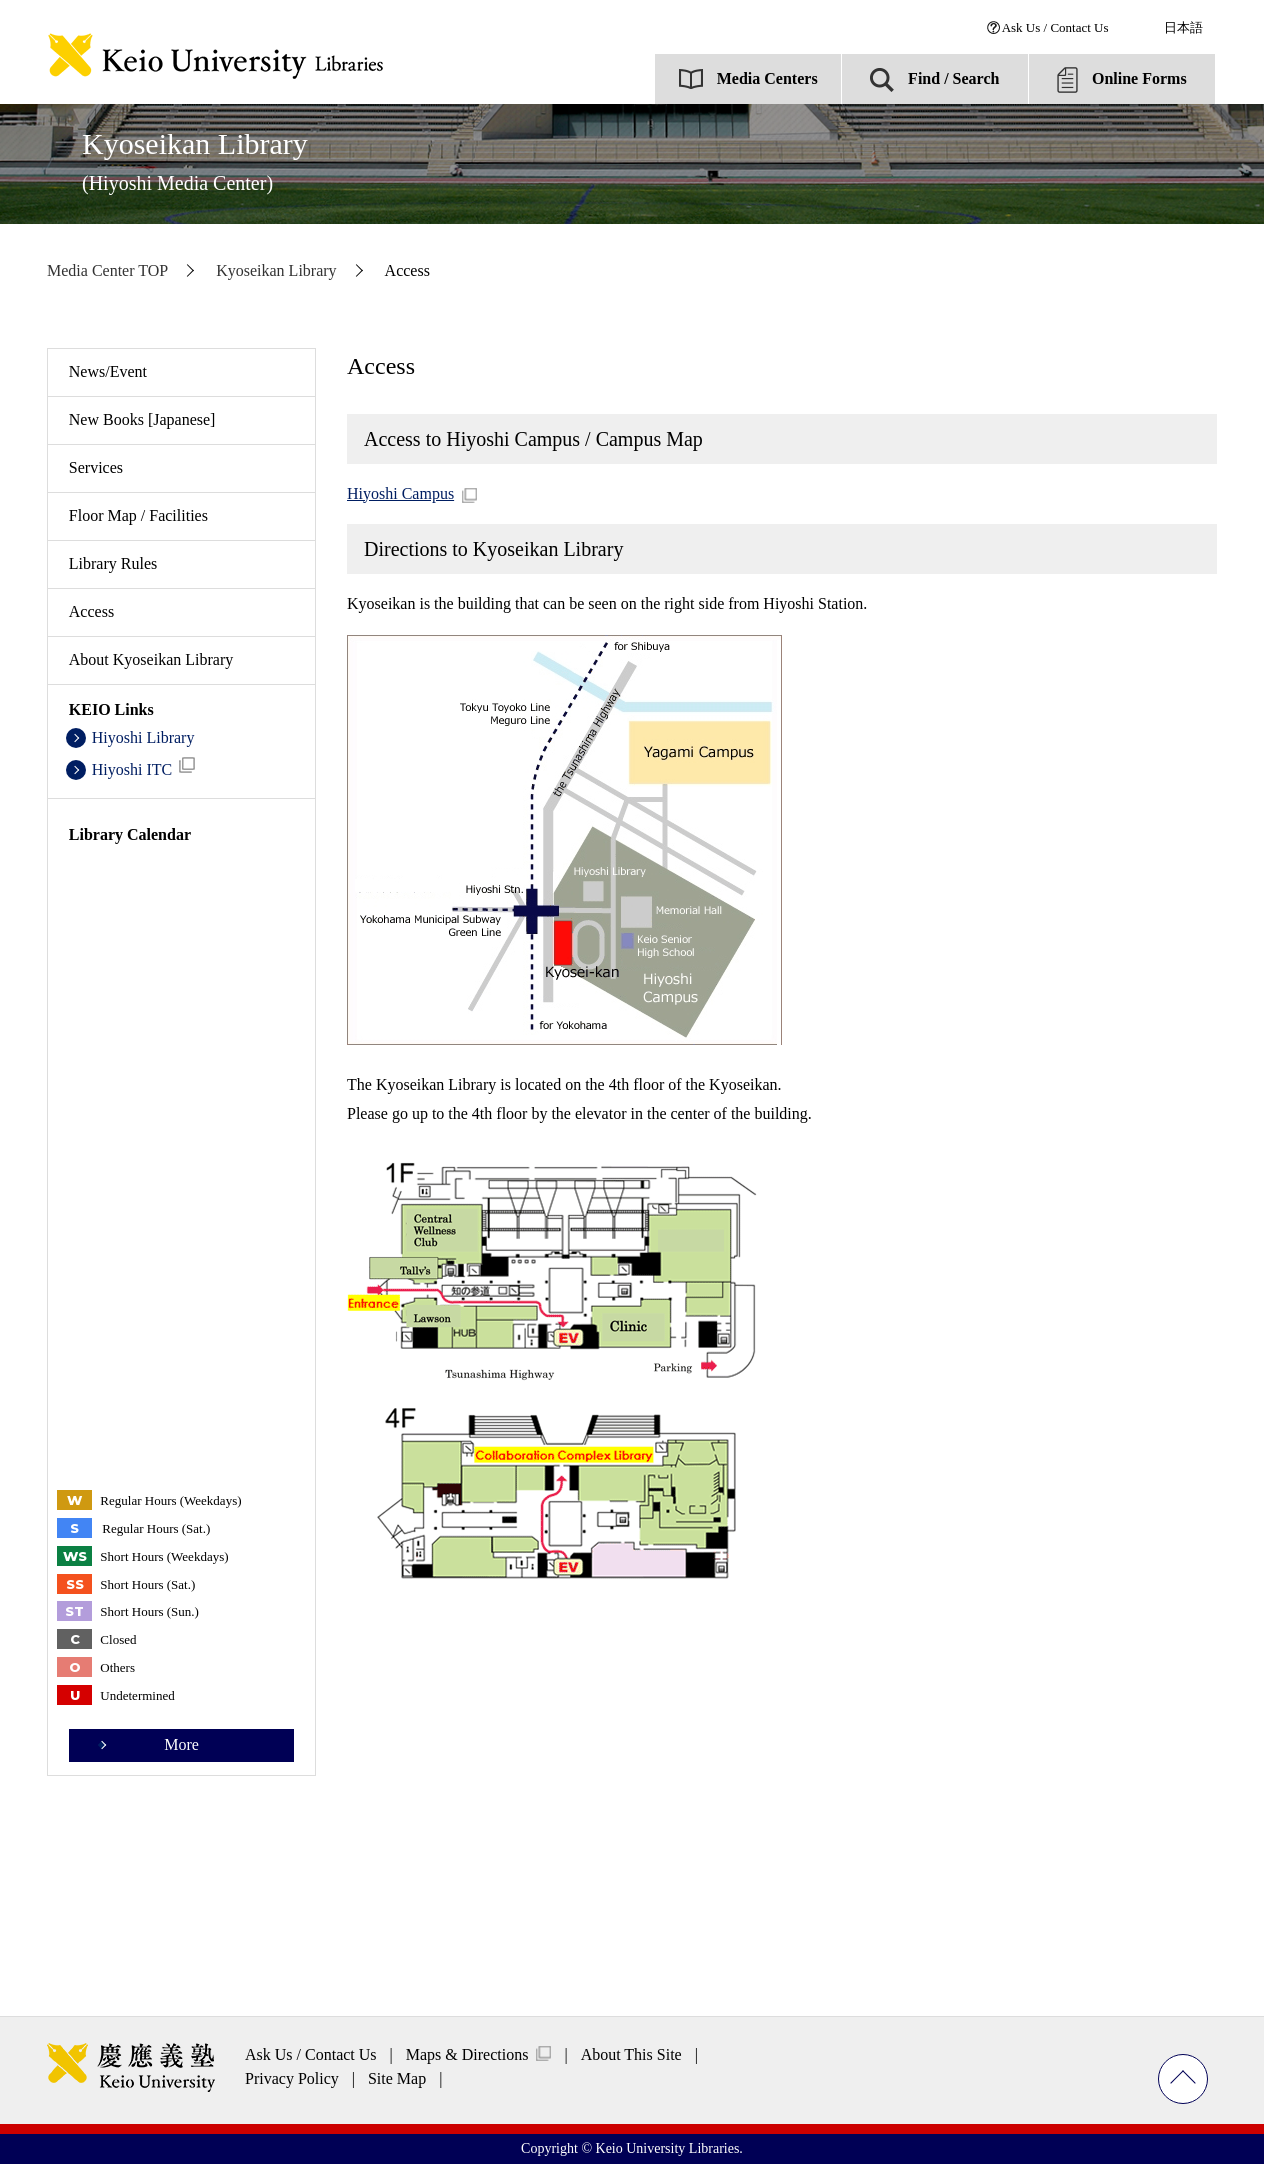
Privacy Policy (292, 2078)
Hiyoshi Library (143, 737)
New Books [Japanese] (142, 419)
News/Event (108, 371)
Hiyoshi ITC (144, 767)
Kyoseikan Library (195, 160)
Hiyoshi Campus (400, 493)
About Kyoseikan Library (151, 659)
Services (96, 467)
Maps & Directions (467, 2054)
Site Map (397, 2078)
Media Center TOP (107, 270)
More (181, 1744)
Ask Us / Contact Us (1055, 27)
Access (91, 611)
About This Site (631, 2054)
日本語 (1183, 27)
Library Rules (113, 563)
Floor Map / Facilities (138, 515)
